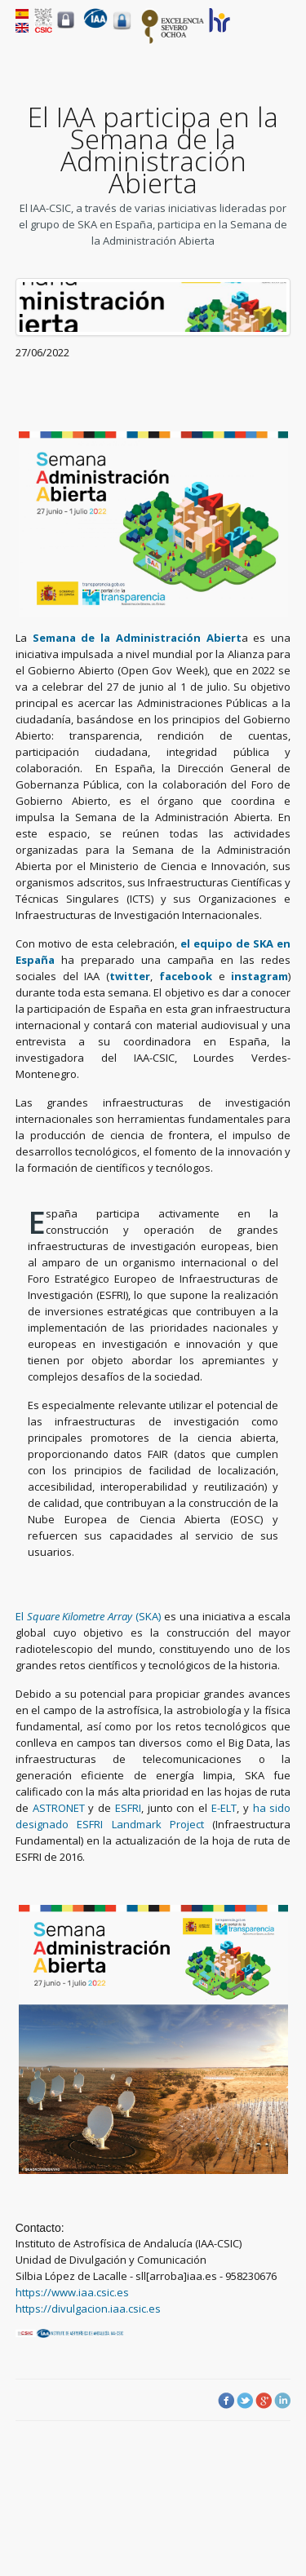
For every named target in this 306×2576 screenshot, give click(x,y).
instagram (259, 976)
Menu (281, 33)
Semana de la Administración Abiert (137, 637)
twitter (129, 976)
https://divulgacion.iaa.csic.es (88, 2308)
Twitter (245, 2401)
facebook (189, 976)
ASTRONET (59, 1808)
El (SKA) (88, 1616)
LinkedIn (282, 2401)
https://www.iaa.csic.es (72, 2292)
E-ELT (224, 1808)
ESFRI (128, 1808)
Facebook (226, 2401)
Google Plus (263, 2401)
